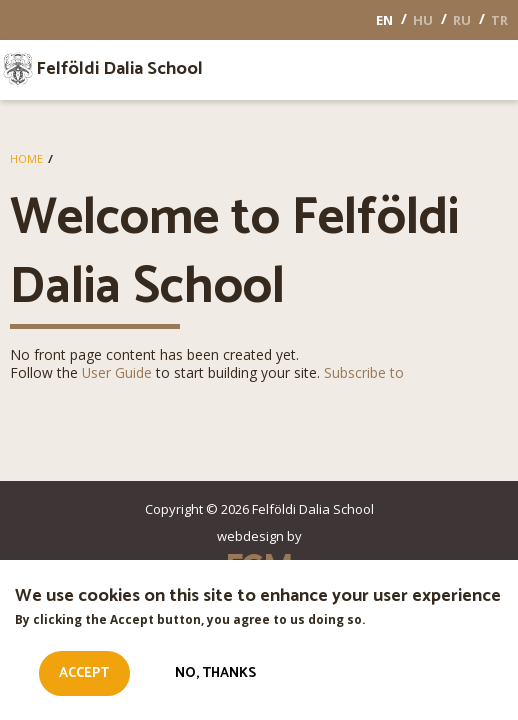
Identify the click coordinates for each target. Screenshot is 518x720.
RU (462, 20)
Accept (84, 680)
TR (499, 20)
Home (26, 158)
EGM (259, 566)
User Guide (117, 372)
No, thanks (215, 680)
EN (384, 20)
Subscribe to (364, 372)
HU (423, 20)
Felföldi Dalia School (119, 70)
